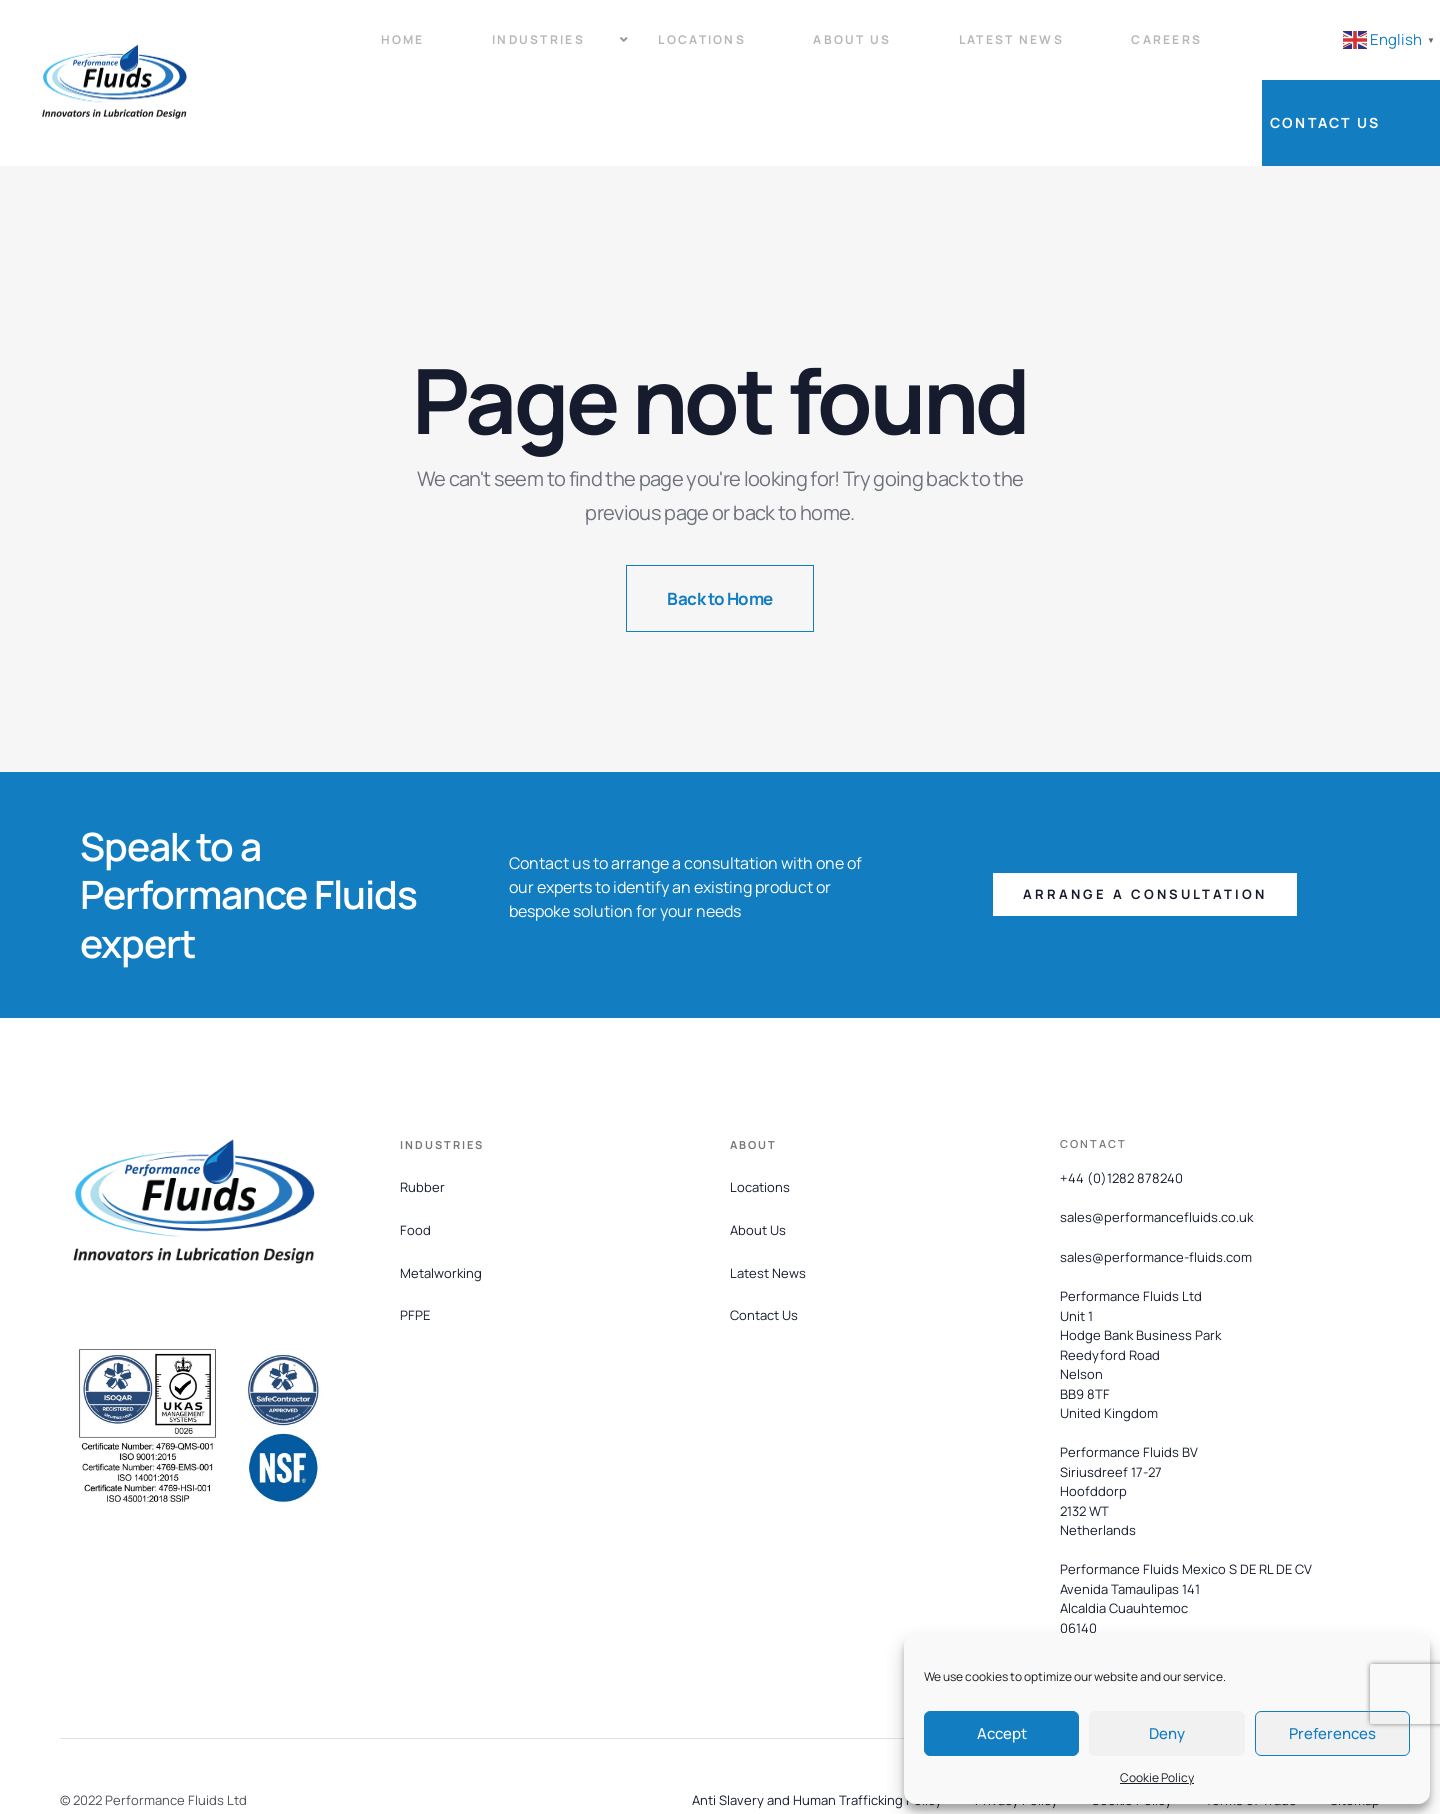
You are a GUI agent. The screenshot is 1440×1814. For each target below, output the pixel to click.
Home (365, 50)
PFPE (415, 1252)
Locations (644, 50)
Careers (1057, 50)
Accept (1002, 1733)
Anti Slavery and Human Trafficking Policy (817, 1736)
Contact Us (1359, 50)
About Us (777, 50)
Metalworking (441, 1209)
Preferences (1332, 1733)
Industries (496, 50)
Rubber (422, 1123)
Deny (1167, 1733)
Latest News (918, 50)
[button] (1145, 831)
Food (415, 1166)
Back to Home (720, 534)
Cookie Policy (1157, 1777)
